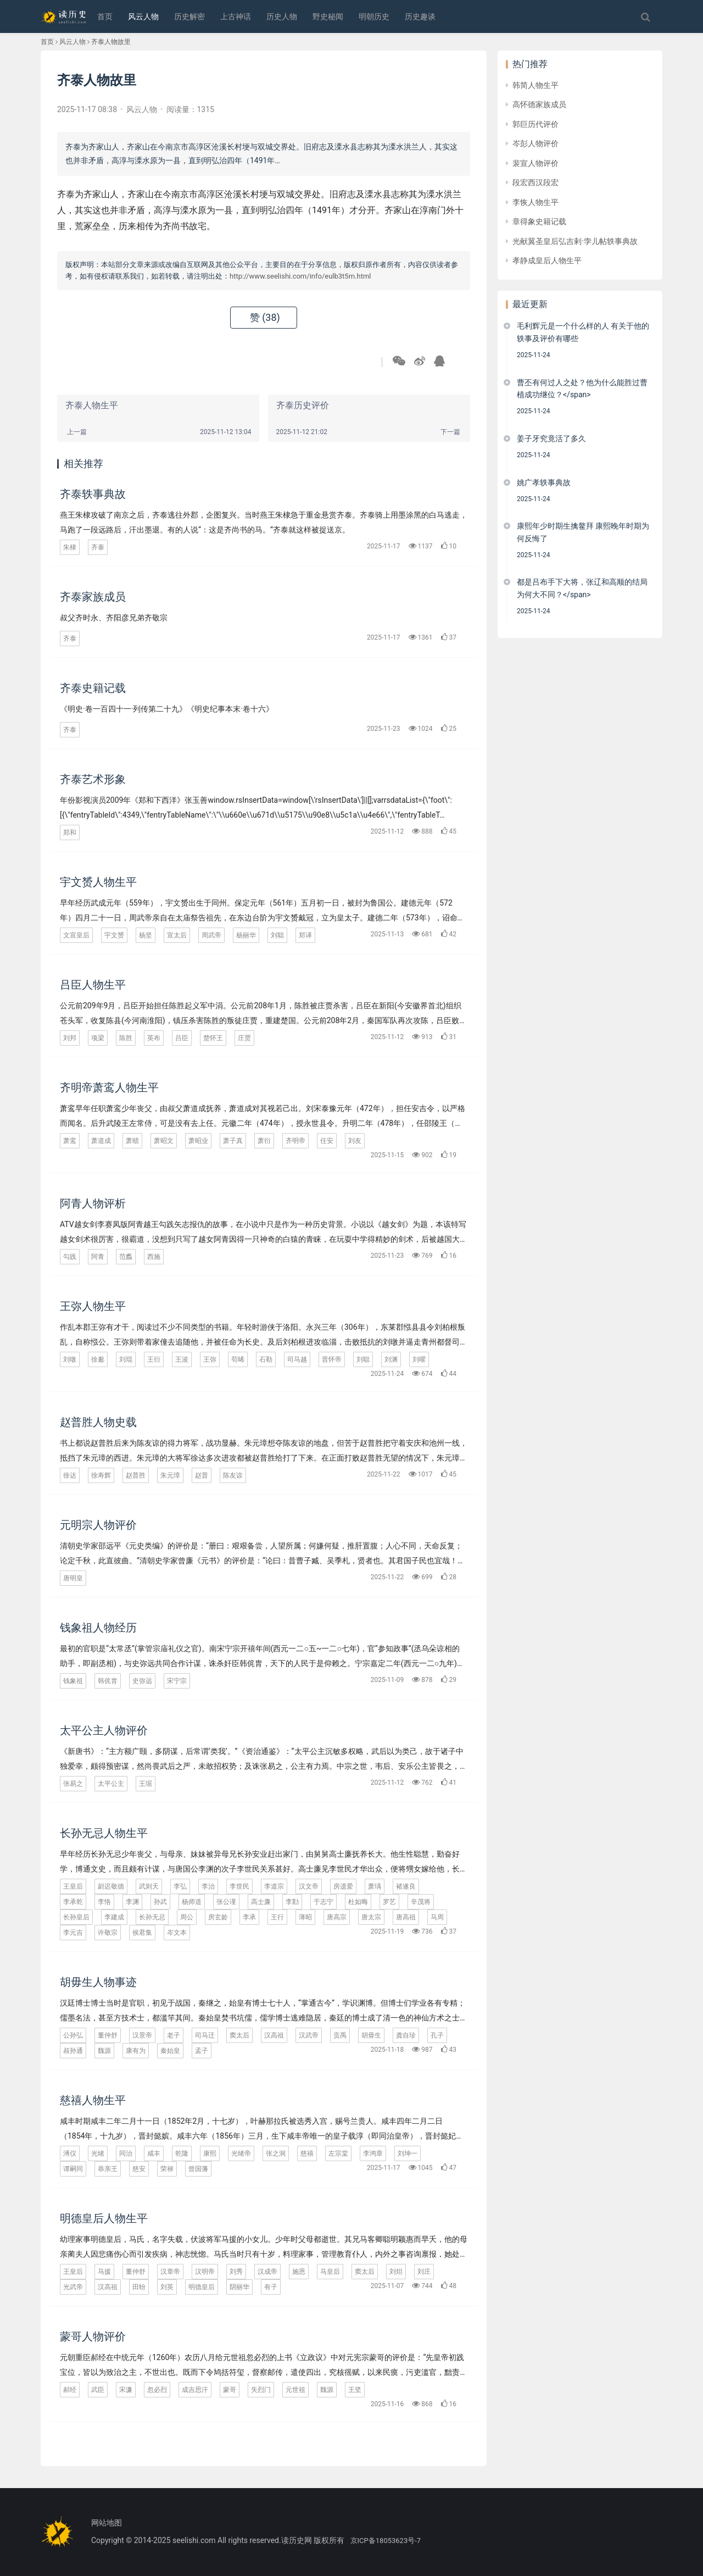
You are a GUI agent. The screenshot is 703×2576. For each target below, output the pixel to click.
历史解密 (189, 16)
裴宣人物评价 (535, 163)
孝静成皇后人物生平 (547, 260)
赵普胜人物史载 (98, 1422)
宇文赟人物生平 (98, 882)
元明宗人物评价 (98, 1524)
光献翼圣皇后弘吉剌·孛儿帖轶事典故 (575, 241)
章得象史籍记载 (539, 221)
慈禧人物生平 (93, 2100)
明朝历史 (374, 16)
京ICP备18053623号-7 (385, 2540)
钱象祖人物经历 (98, 1627)
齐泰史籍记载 (93, 688)
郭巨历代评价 (535, 124)
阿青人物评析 (93, 1203)
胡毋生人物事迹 (98, 1982)
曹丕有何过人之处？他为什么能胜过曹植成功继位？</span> (582, 388)
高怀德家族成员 (539, 104)
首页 (105, 16)
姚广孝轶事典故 (544, 482)
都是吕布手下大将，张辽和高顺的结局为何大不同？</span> (582, 588)
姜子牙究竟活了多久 (551, 438)
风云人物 (143, 16)
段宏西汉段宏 (535, 182)
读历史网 (296, 2540)
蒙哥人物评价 (93, 2336)
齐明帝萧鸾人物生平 (109, 1087)
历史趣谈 (420, 16)
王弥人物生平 (93, 1306)
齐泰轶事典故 (93, 494)
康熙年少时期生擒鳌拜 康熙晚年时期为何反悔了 (583, 531)
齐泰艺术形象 (93, 779)
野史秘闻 (328, 16)
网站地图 (106, 2522)
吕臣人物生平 (93, 984)
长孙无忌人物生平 (104, 1833)
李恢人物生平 (535, 202)
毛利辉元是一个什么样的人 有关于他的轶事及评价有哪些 (583, 331)
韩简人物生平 (535, 85)
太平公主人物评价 (104, 1730)
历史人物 (281, 16)
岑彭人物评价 (535, 143)
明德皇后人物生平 (104, 2218)
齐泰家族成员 (93, 596)
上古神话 (235, 16)
